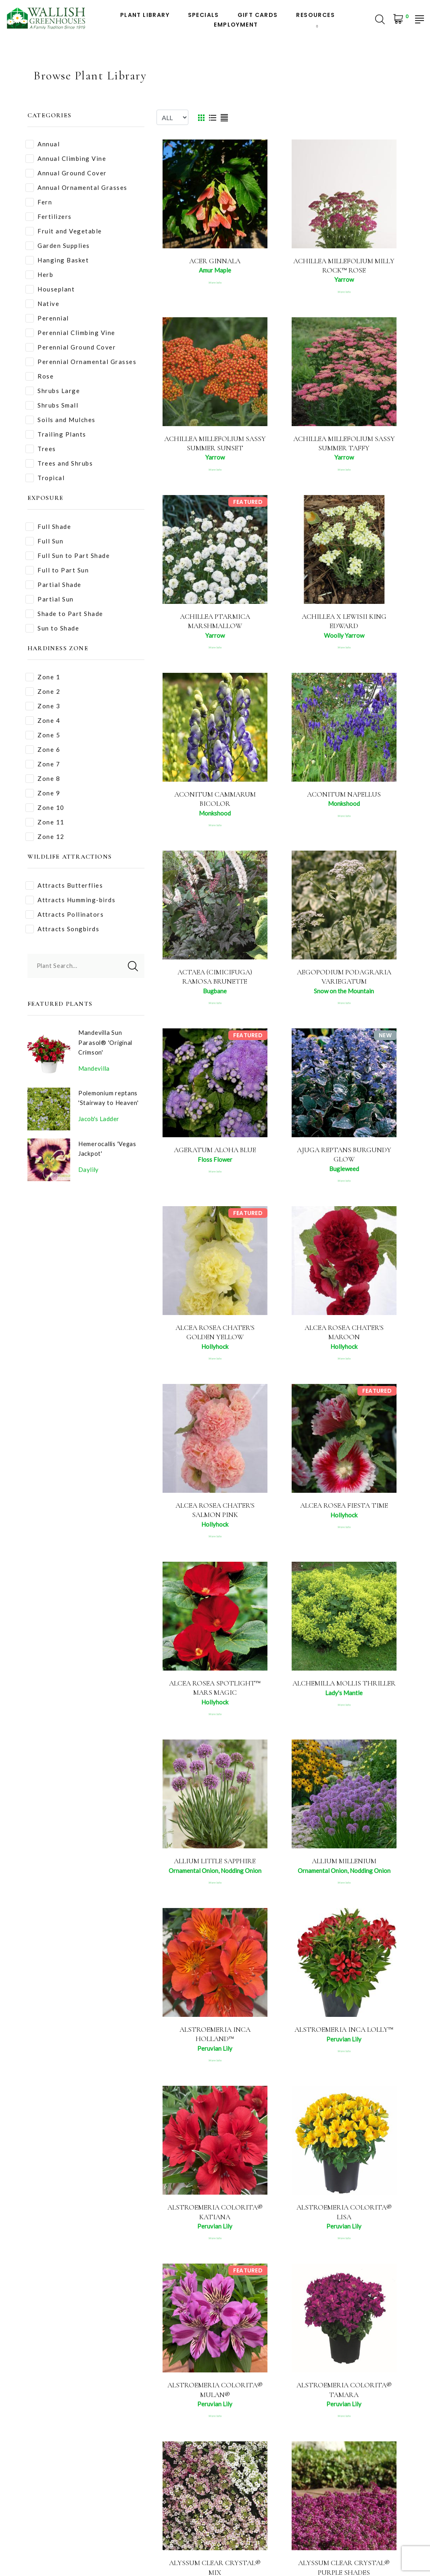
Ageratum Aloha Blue (215, 1153)
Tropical (45, 478)
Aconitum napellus (344, 796)
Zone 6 (42, 749)
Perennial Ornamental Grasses (80, 362)
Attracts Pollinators (64, 914)
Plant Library (144, 15)
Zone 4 (42, 720)
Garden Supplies (57, 245)
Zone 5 (42, 735)
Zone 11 (45, 822)
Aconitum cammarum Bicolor (215, 801)
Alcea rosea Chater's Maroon (344, 1337)
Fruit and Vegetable (63, 231)
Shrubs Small (51, 405)
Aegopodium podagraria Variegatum (343, 980)
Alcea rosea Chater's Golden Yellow (215, 1337)
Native (42, 304)
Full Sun (44, 541)
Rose (39, 376)
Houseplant (50, 289)
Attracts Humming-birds (70, 900)
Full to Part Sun (57, 570)
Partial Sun (49, 599)
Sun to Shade (52, 628)
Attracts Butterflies (64, 885)
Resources (315, 15)
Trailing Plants (55, 434)
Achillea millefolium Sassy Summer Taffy (344, 444)
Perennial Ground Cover (70, 347)
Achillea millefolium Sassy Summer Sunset (215, 444)
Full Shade (48, 526)
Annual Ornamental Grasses (76, 187)
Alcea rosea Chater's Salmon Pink (215, 1515)
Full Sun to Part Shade (67, 555)
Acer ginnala (215, 260)
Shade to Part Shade (64, 614)
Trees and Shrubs (59, 463)
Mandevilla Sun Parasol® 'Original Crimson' (106, 1042)
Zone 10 (45, 807)
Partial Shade (53, 585)
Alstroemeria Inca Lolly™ (344, 2037)
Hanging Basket (57, 260)
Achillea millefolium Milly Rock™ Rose (344, 265)
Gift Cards (258, 15)
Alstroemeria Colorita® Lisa (343, 2221)
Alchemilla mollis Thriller (344, 1694)
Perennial (47, 318)
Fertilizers (48, 216)
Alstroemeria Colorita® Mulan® (214, 2399)
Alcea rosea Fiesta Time (344, 1510)
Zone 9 (42, 793)
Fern (38, 202)
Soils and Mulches (60, 420)
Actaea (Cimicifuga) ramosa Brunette (214, 980)
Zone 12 (45, 836)
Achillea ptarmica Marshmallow (215, 623)
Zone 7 (42, 764)
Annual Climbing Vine (65, 158)
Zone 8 (42, 778)
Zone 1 (42, 677)
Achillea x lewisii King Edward (344, 623)
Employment (236, 24)
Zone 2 (42, 691)
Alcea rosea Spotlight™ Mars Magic (215, 1694)
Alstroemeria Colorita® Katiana (214, 2221)
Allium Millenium (344, 1868)
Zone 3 (42, 706)
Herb (39, 275)
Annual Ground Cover (66, 173)
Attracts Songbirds (62, 929)
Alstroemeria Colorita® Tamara (343, 2399)
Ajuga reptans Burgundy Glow (344, 1158)
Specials (203, 15)
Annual (42, 144)
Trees (40, 449)
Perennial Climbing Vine (70, 333)
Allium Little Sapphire (215, 1868)
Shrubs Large (52, 391)
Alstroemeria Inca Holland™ (215, 2042)
